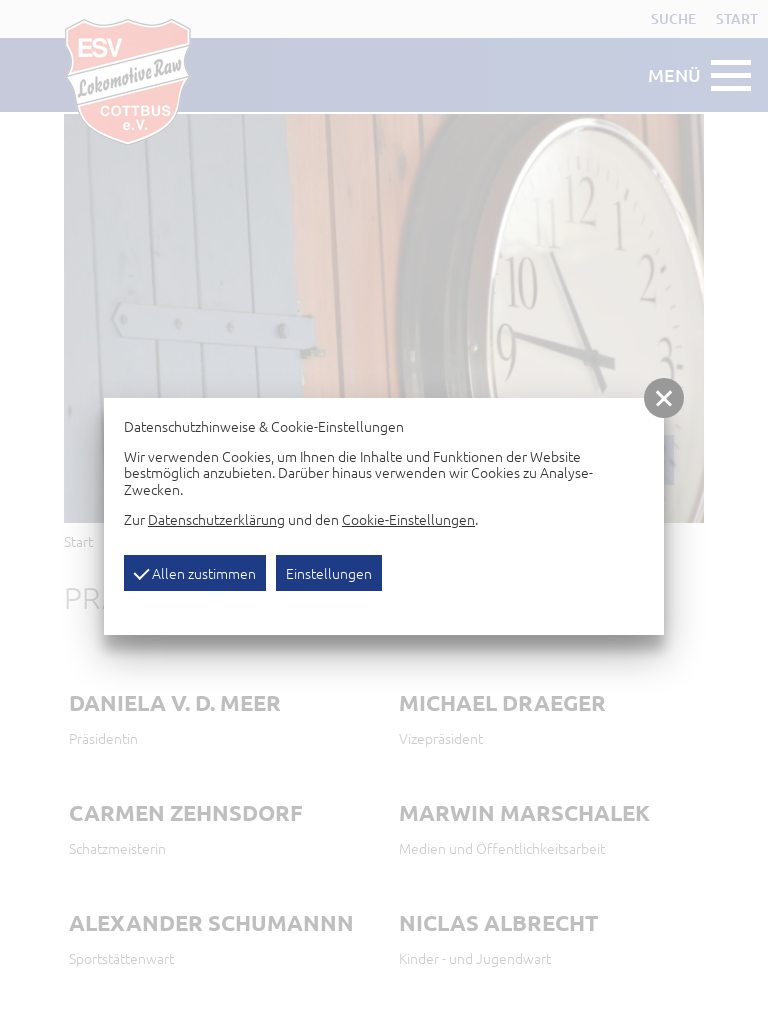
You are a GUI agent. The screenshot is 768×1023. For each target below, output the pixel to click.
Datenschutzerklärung (216, 519)
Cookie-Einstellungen (408, 519)
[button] (664, 398)
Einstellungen (329, 573)
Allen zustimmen (194, 573)
